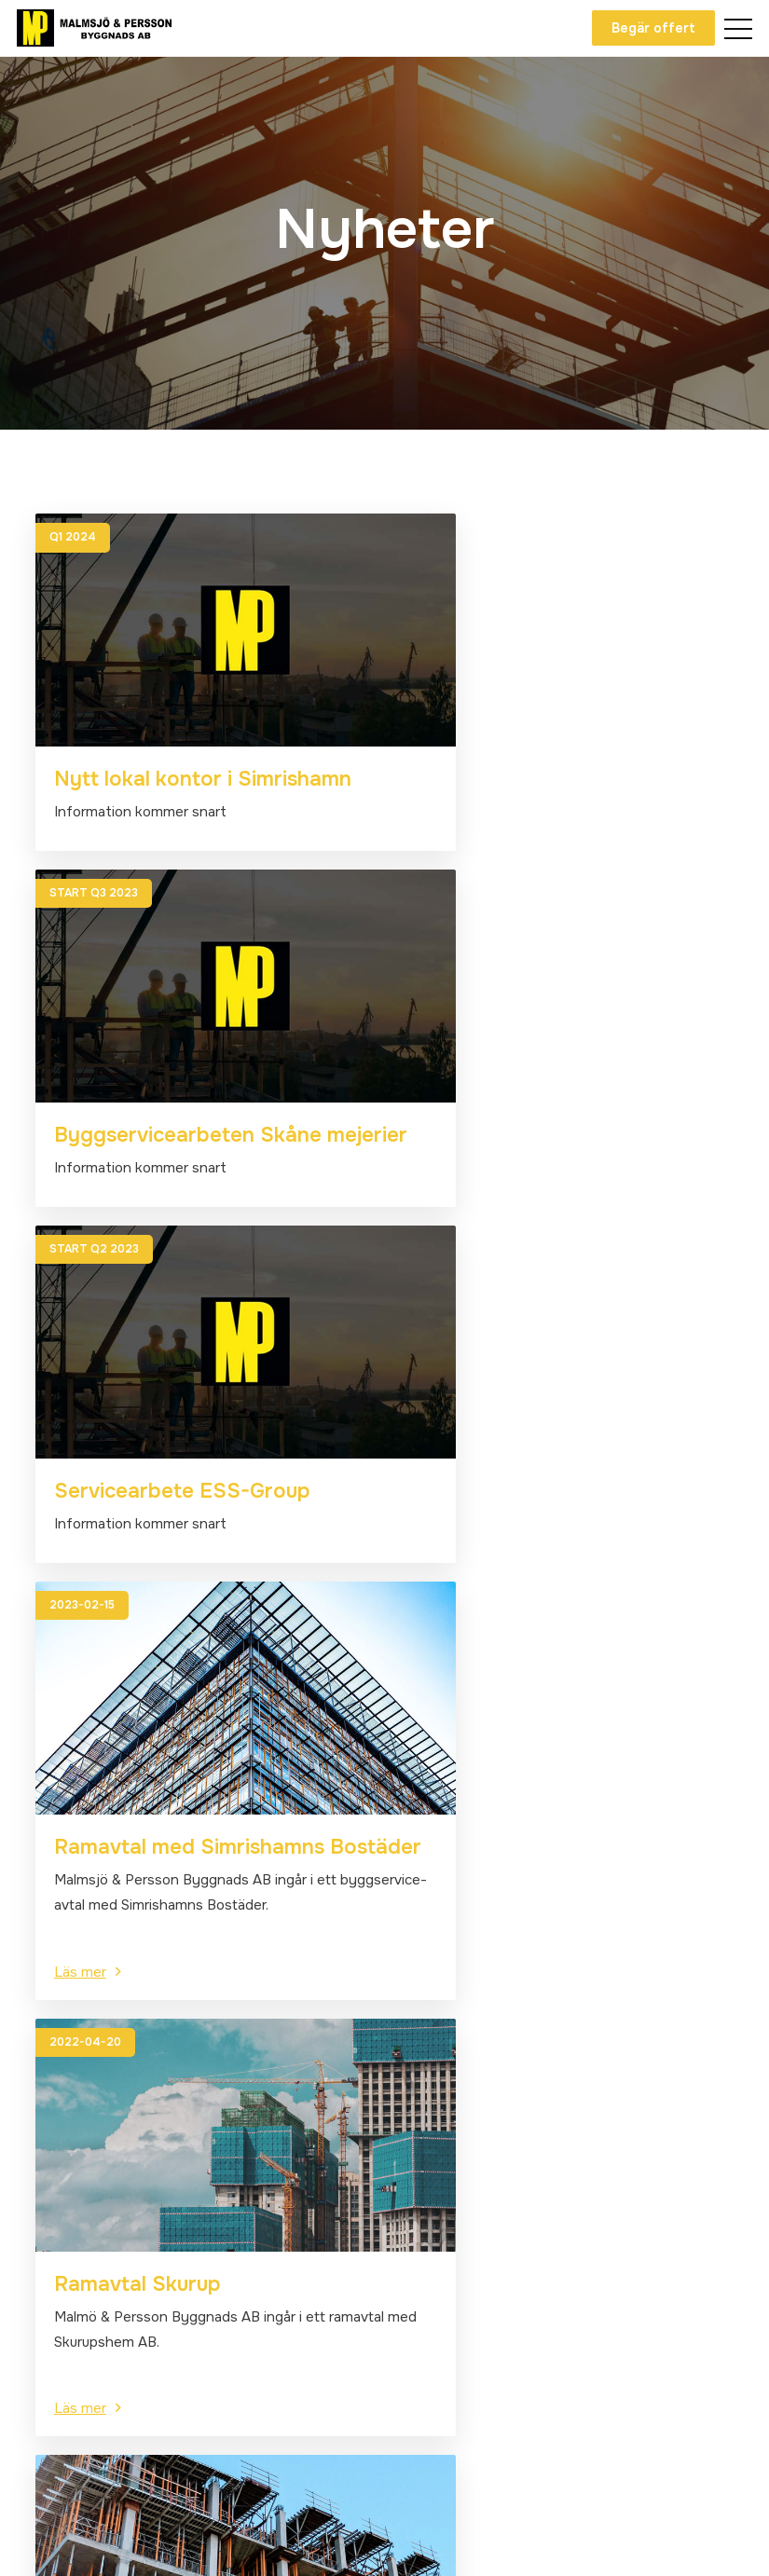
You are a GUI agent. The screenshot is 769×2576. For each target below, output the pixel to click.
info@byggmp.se (456, 2203)
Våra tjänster (73, 2230)
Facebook (76, 2487)
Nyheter (57, 2257)
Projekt (54, 2284)
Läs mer (439, 1342)
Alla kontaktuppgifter (470, 2258)
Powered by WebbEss (655, 2543)
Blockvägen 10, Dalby (471, 2230)
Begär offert (651, 28)
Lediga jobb (68, 2311)
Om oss (53, 2203)
